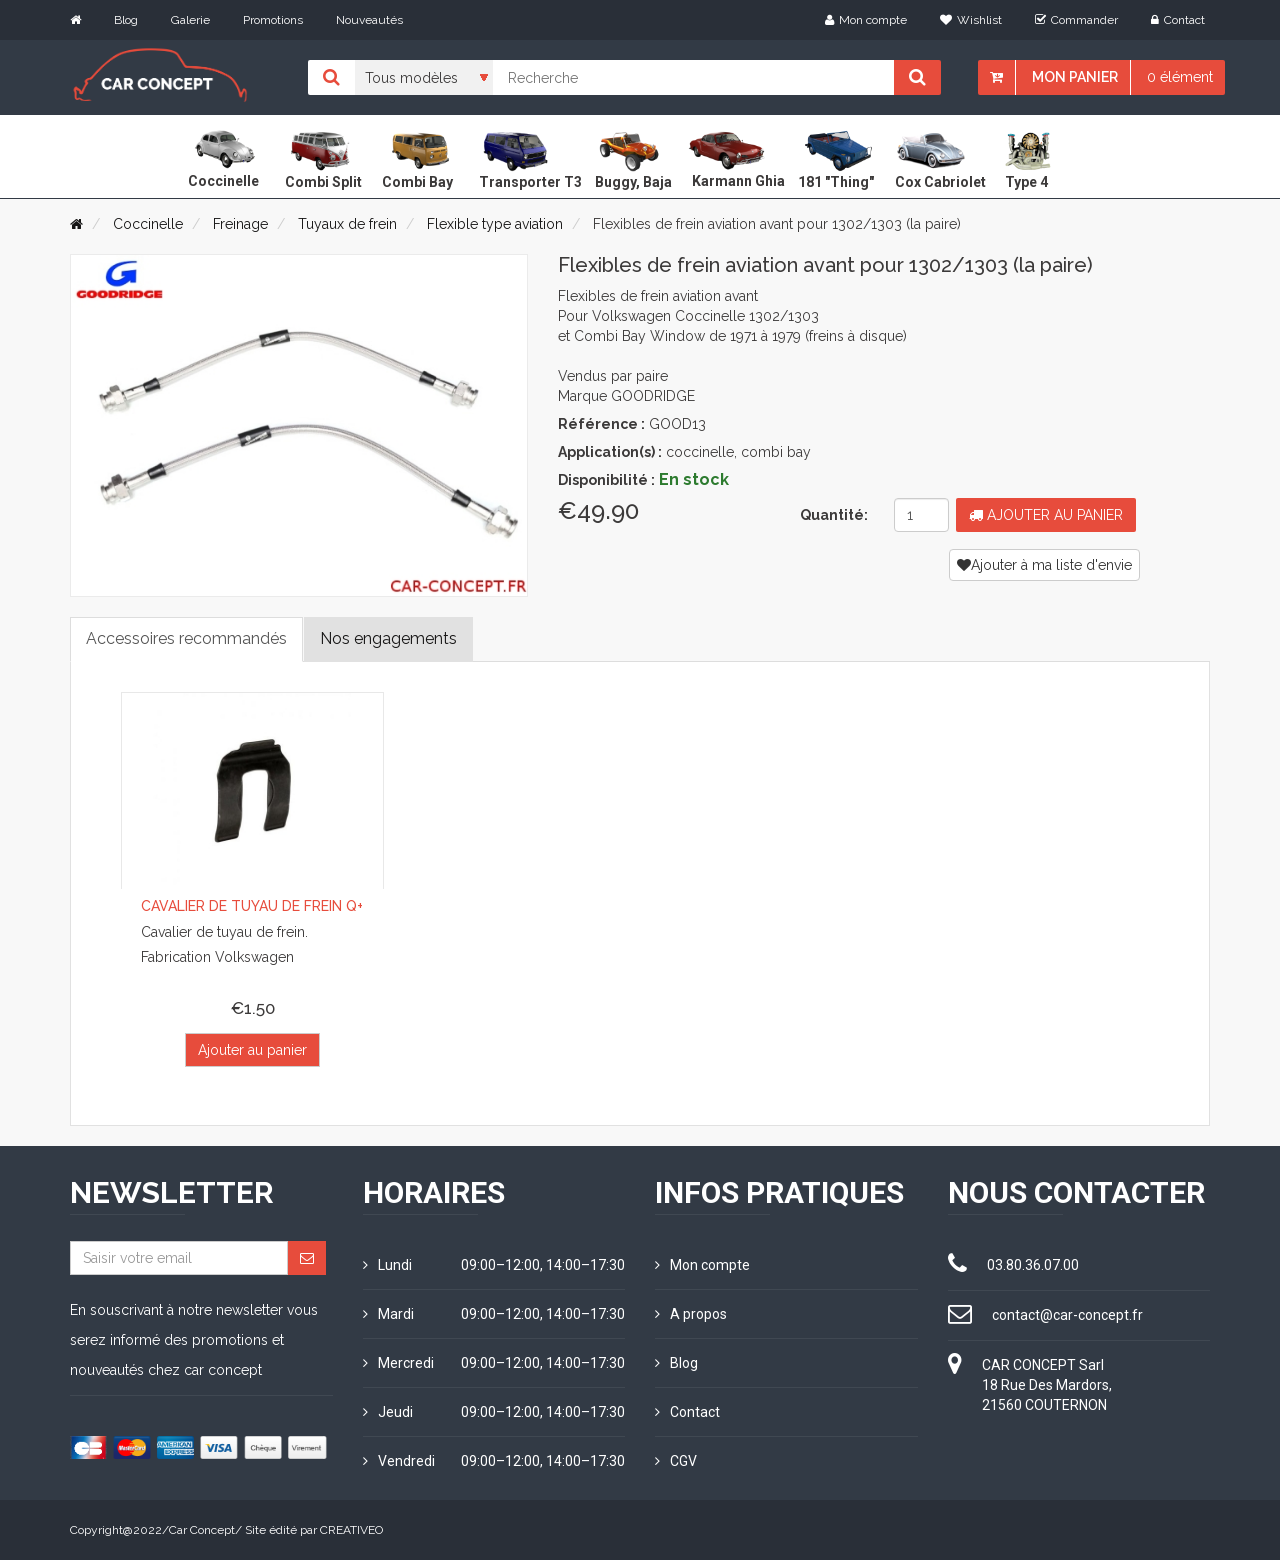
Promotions (273, 20)
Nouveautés (369, 20)
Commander (1076, 20)
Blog (126, 20)
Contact (1178, 20)
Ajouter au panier (1046, 515)
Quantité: (834, 515)
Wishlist (971, 20)
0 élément (1180, 77)
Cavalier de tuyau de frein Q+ (252, 906)
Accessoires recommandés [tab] (186, 638)
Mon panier (1075, 77)
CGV (676, 1461)
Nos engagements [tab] (388, 638)
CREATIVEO (351, 1530)
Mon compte (866, 20)
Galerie (190, 20)
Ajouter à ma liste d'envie (1044, 565)
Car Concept (202, 1530)
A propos (691, 1314)
